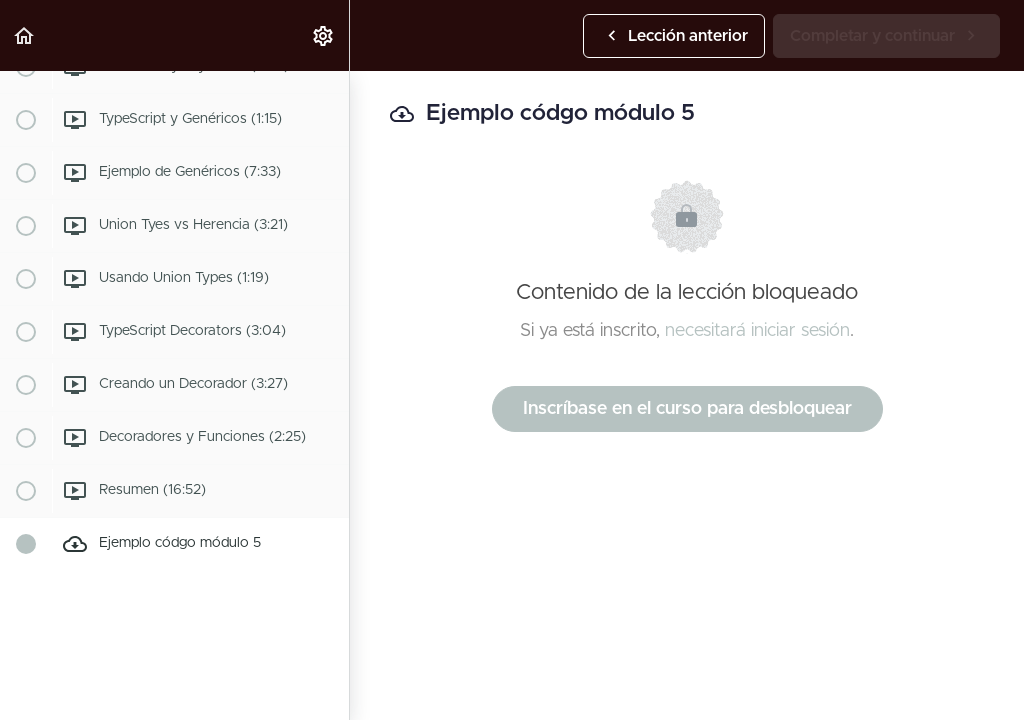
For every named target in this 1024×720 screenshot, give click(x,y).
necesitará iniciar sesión (757, 331)
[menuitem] (324, 35)
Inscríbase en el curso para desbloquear (687, 409)
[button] (25, 35)
